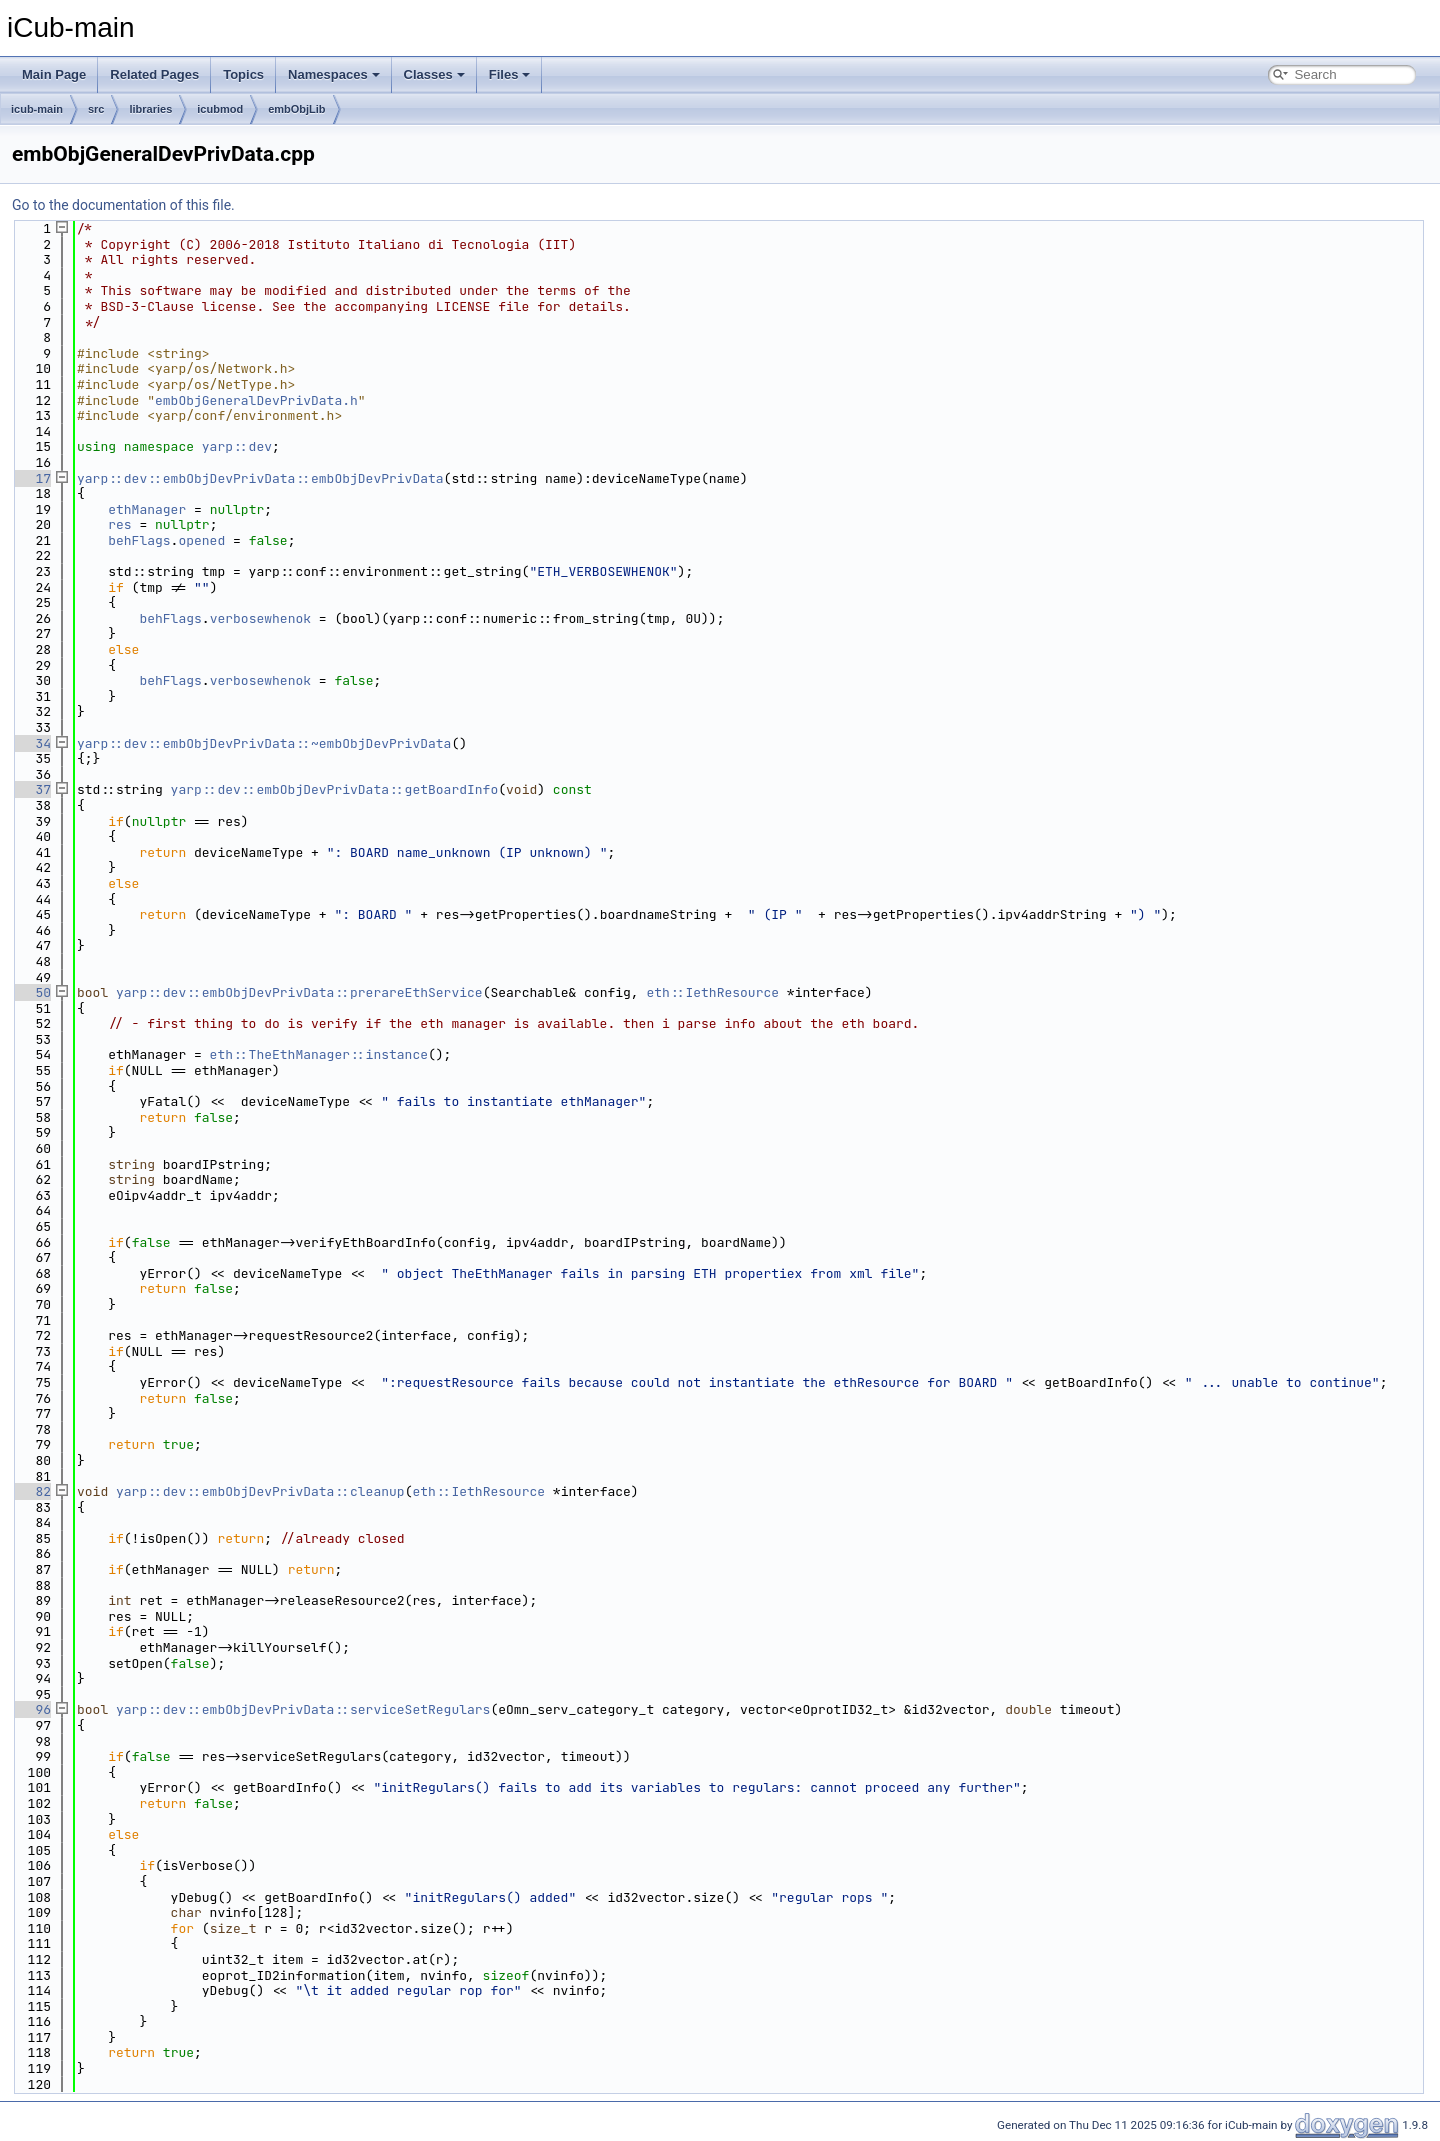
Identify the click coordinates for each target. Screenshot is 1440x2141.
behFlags (139, 540)
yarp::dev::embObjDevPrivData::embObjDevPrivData (260, 478)
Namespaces (334, 74)
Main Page (54, 74)
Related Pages (154, 74)
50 (31, 992)
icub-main (37, 109)
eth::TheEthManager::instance (319, 1054)
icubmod (220, 109)
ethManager (147, 509)
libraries (150, 109)
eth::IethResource (712, 992)
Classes (434, 74)
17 (31, 478)
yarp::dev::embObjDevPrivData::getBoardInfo (335, 789)
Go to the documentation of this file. (123, 205)
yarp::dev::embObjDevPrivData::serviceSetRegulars (303, 1709)
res (119, 524)
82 (31, 1491)
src (96, 109)
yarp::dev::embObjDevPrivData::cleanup (260, 1491)
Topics (243, 74)
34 (31, 743)
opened (201, 540)
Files (510, 74)
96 (31, 1709)
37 (31, 789)
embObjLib (296, 109)
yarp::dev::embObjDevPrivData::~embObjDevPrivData (264, 743)
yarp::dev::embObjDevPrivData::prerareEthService (299, 992)
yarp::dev (237, 446)
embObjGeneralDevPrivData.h (256, 400)
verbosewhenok (260, 618)
